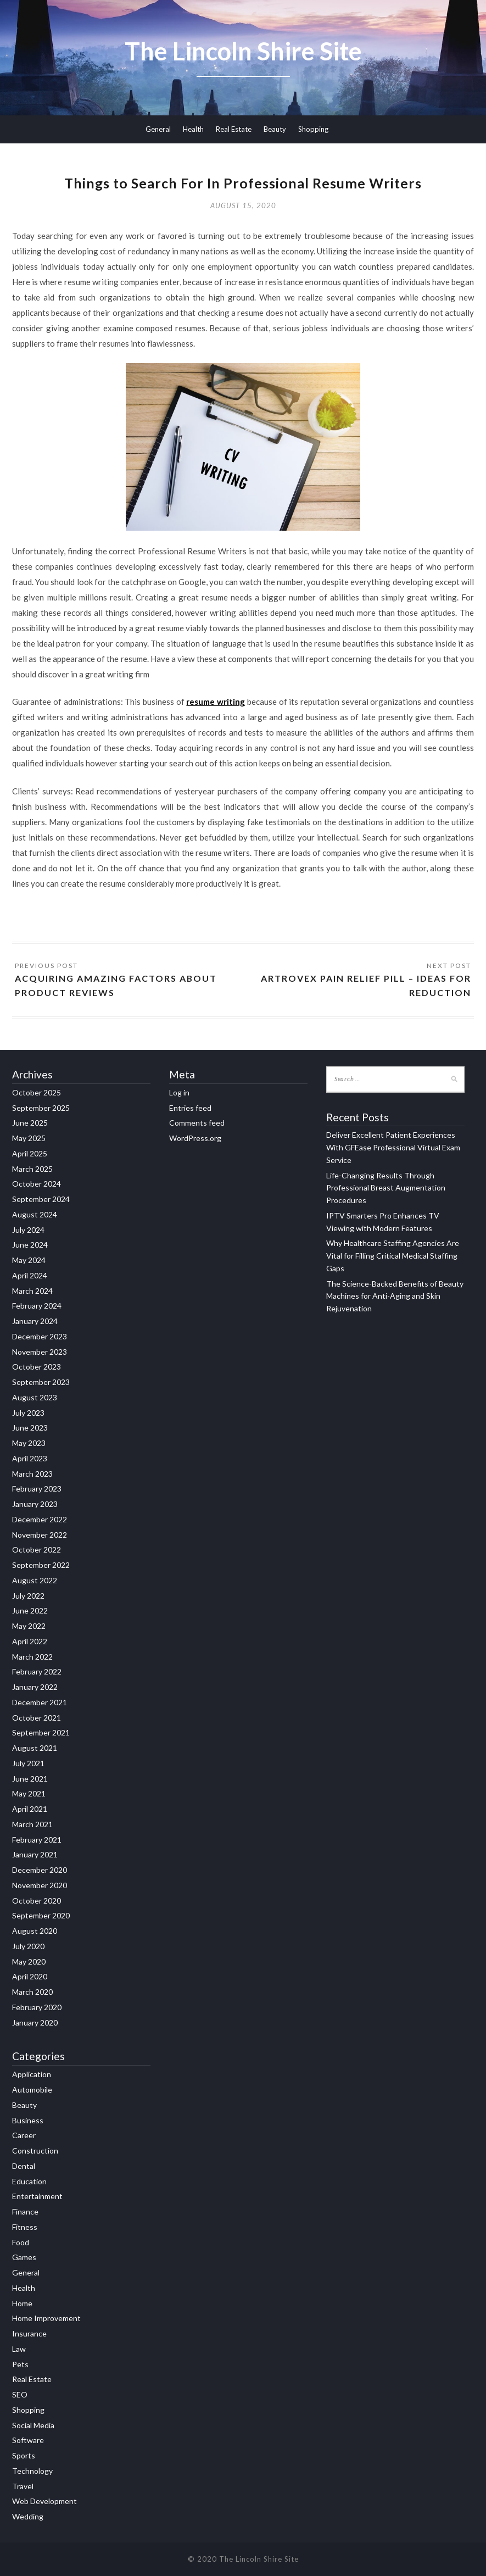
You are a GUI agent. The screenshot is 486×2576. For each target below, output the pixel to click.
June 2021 (30, 1778)
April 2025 (29, 1153)
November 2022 (39, 1534)
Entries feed (190, 1107)
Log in (179, 1092)
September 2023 (41, 1382)
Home (22, 2303)
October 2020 (36, 1900)
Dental (23, 2166)
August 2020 (34, 1930)
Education (29, 2181)
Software (28, 2440)
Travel (22, 2486)
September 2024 (41, 1199)
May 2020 (29, 1961)
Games (24, 2257)
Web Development (44, 2501)
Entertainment (37, 2196)
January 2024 (35, 1321)
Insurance (29, 2333)
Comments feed (197, 1122)
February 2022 (37, 1671)
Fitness (24, 2227)
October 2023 (36, 1366)
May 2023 (29, 1443)
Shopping (313, 129)
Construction (35, 2150)
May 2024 (29, 1260)
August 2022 (34, 1580)
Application (31, 2074)
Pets (20, 2364)
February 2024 (37, 1305)
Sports (23, 2455)
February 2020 (37, 2007)
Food (20, 2242)
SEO (19, 2394)
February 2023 (37, 1488)
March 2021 (32, 1824)
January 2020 (35, 2022)
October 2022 (36, 1549)
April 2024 (29, 1275)
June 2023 (30, 1427)
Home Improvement (46, 2318)
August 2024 (34, 1214)
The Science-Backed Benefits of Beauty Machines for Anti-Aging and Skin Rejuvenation (394, 1296)
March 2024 (32, 1290)
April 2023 (29, 1458)
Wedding (27, 2516)
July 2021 (28, 1763)
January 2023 (35, 1504)
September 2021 (41, 1732)
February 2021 (37, 1839)
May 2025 (29, 1138)
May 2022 (29, 1626)
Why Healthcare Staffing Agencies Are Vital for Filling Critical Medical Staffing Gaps (392, 1255)
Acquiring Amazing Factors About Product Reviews (116, 985)
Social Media (33, 2425)
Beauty (275, 129)
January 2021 (35, 1854)
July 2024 (28, 1229)
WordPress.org (195, 1138)
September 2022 (41, 1565)
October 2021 (36, 1717)
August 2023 (34, 1397)
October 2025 (36, 1092)
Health (193, 129)
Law (19, 2349)
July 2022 (28, 1595)
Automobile (32, 2089)
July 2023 (28, 1412)
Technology (32, 2470)
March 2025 (32, 1168)
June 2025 (30, 1122)
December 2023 (39, 1336)
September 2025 (41, 1107)
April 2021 (29, 1808)
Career (24, 2135)
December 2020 (39, 1869)
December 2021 (39, 1702)
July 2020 (28, 1946)
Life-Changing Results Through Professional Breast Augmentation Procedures (385, 1188)
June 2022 (30, 1610)
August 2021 (34, 1747)
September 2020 (41, 1915)
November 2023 (39, 1351)
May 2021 (29, 1793)
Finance (25, 2211)
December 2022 (39, 1519)
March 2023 (32, 1473)
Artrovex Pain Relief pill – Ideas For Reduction (365, 985)
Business (27, 2120)
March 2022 (32, 1656)
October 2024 (36, 1183)
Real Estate (234, 129)
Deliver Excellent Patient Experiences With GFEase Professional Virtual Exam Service (393, 1147)
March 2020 (32, 1991)
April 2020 (29, 1976)
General (158, 129)
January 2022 (35, 1687)
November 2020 (39, 1885)
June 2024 (30, 1244)
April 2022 (29, 1641)
